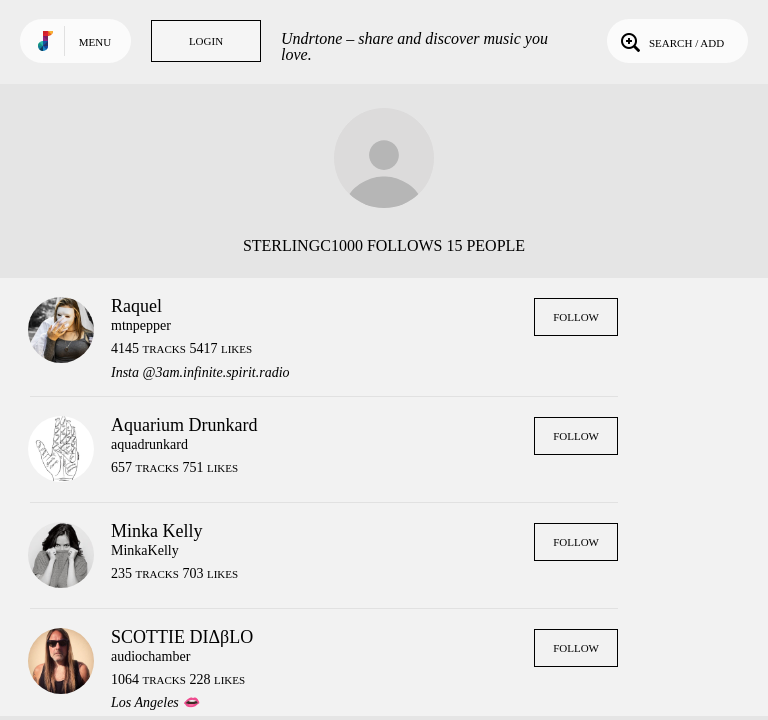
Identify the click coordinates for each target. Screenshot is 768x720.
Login (206, 41)
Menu (95, 42)
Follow (576, 317)
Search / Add (670, 41)
